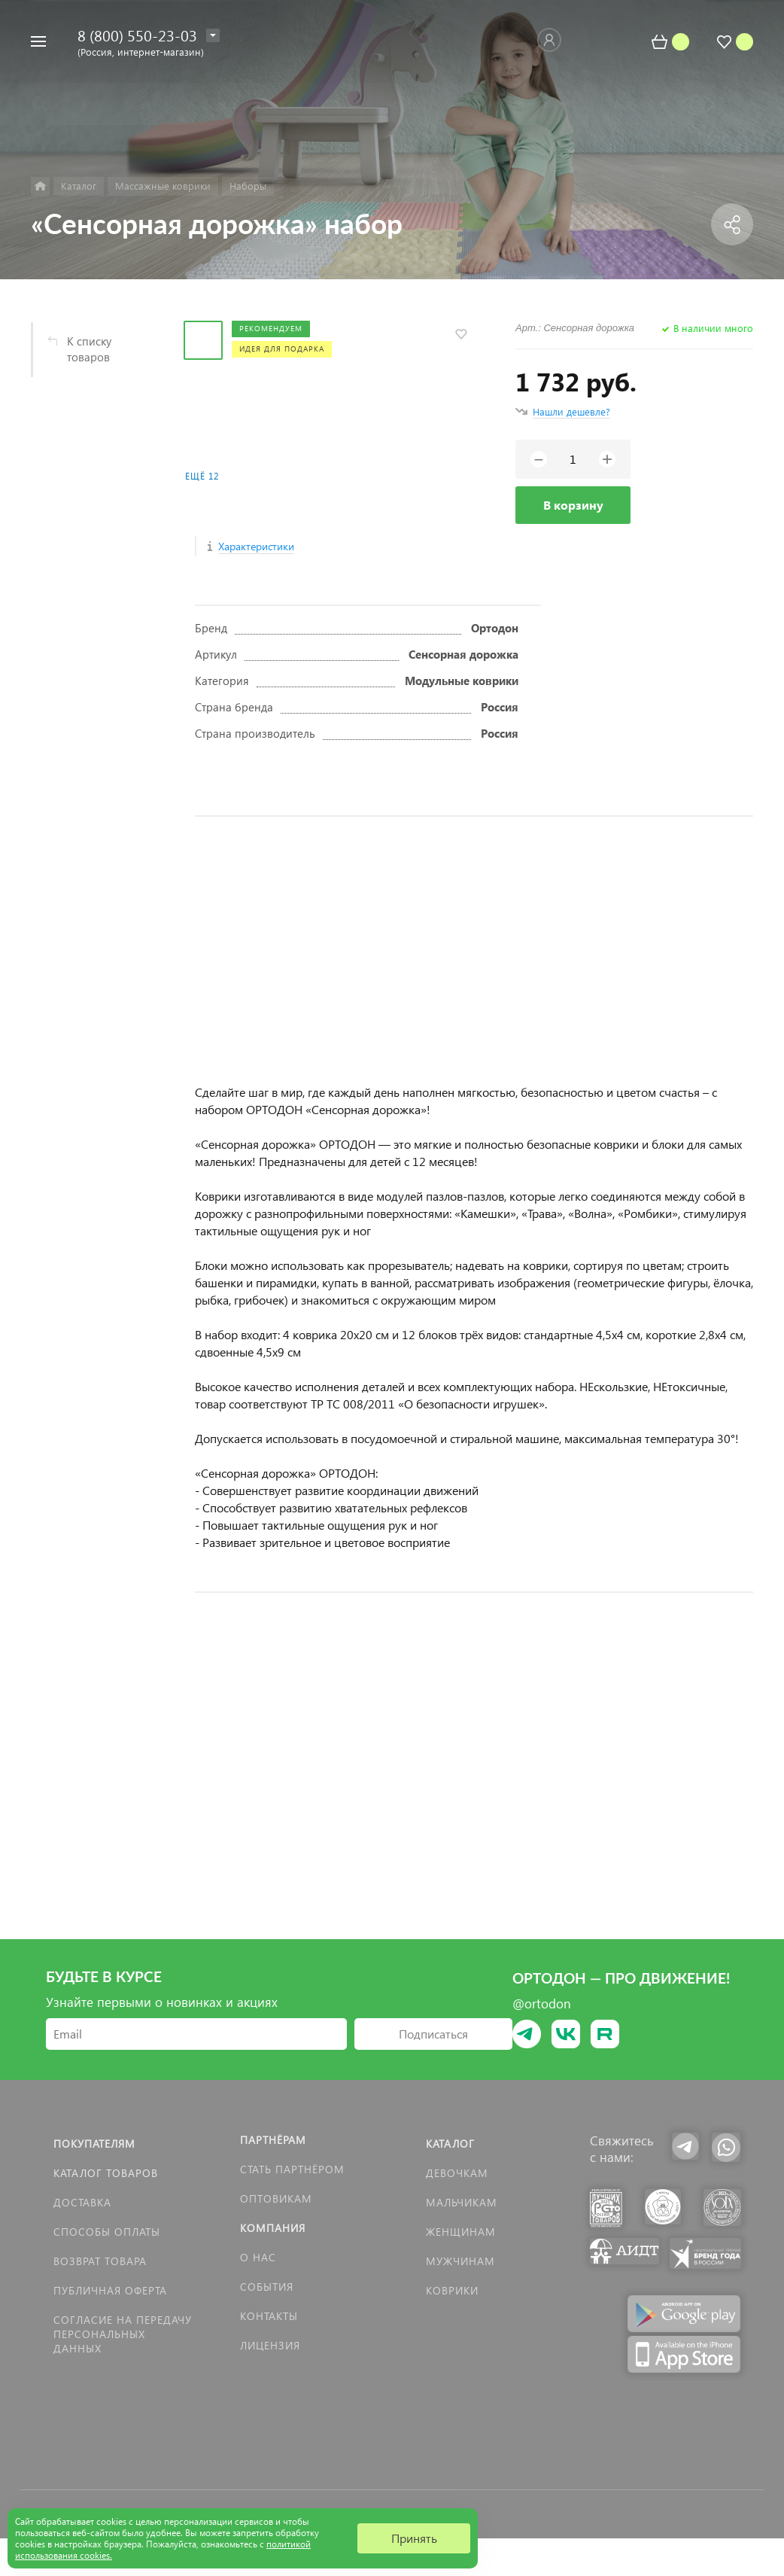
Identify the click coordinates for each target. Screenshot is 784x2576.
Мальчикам (461, 2202)
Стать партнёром (292, 2169)
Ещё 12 (202, 476)
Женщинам (461, 2231)
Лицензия (270, 2345)
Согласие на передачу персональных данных (122, 2334)
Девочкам (457, 2173)
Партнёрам (273, 2140)
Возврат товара (100, 2261)
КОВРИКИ (452, 2290)
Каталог (450, 2143)
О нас (258, 2257)
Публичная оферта (110, 2290)
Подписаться (433, 2034)
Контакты (269, 2316)
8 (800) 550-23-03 (137, 34)
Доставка (82, 2202)
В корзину (573, 505)
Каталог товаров (105, 2173)
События (266, 2286)
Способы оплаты (106, 2231)
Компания (272, 2228)
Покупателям (94, 2143)
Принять (414, 2538)
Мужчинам (460, 2261)
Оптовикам (276, 2198)
